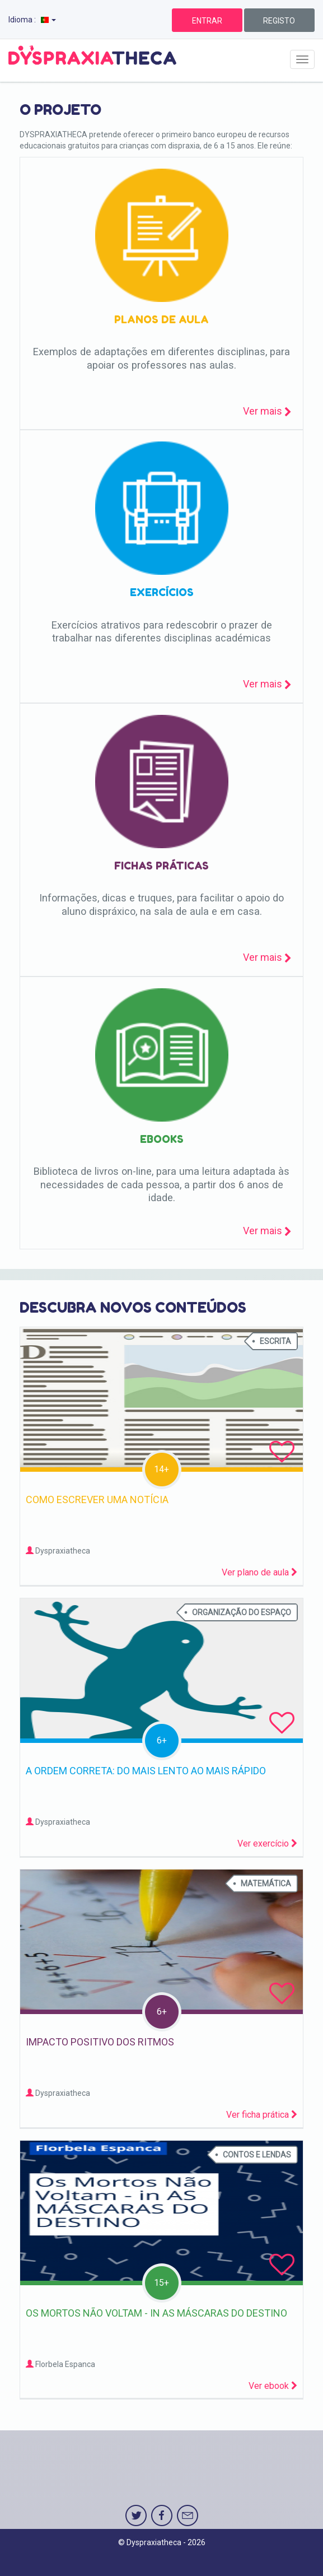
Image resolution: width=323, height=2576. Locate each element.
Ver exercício (267, 1843)
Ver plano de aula (259, 1572)
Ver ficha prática (261, 2114)
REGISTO (279, 20)
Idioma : (32, 19)
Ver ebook (273, 2385)
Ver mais (267, 411)
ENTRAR (207, 20)
